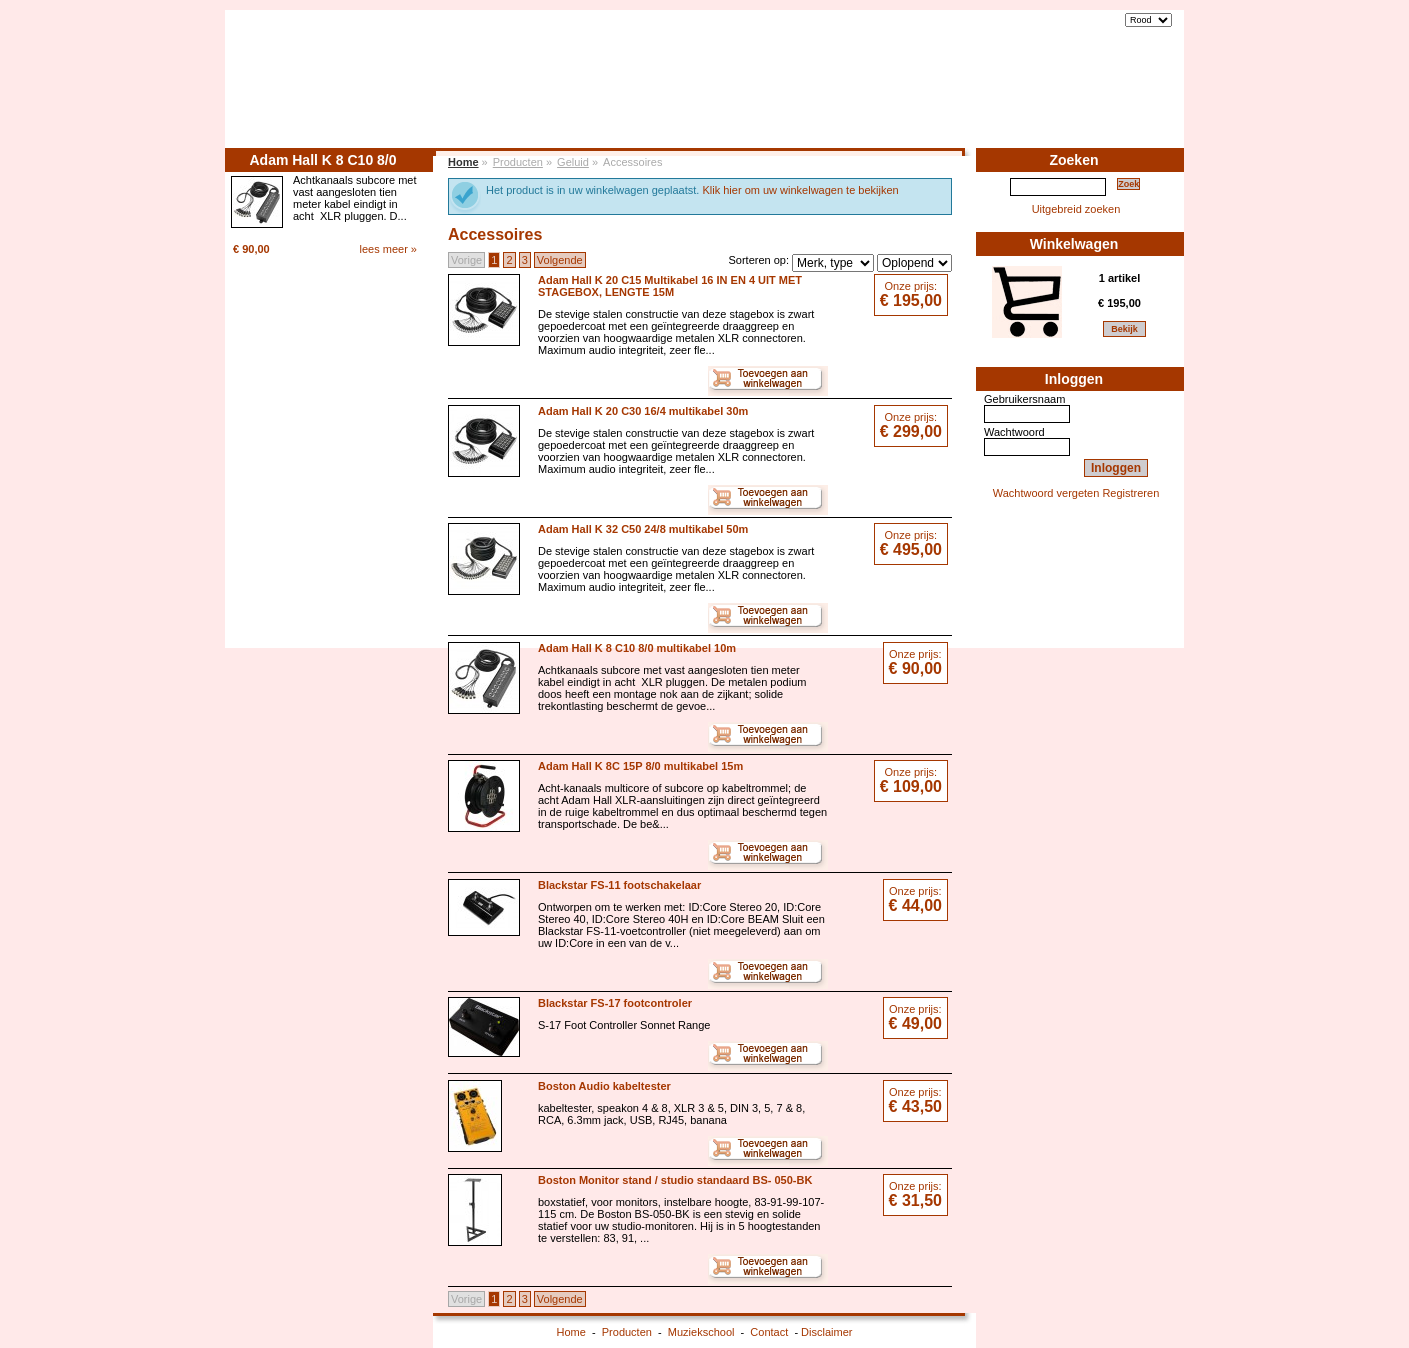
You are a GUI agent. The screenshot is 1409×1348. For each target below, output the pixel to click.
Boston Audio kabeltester (604, 1086)
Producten (966, 97)
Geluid (573, 162)
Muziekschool (1056, 97)
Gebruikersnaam (1024, 399)
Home (900, 97)
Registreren (1130, 493)
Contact (1140, 97)
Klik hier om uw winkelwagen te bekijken (800, 190)
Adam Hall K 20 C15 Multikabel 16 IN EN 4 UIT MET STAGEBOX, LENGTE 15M (670, 286)
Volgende (560, 260)
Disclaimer (826, 1332)
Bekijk (1124, 329)
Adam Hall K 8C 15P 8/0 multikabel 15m (640, 766)
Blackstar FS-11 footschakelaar (619, 885)
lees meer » (388, 249)
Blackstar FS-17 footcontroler (615, 1003)
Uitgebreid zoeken (1076, 209)
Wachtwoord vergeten (1046, 493)
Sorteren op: (758, 260)
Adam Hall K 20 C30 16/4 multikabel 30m (643, 411)
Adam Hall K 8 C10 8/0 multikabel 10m (637, 648)
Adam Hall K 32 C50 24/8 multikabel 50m (643, 529)
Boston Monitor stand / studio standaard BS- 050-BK (675, 1180)
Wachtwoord (1014, 432)
